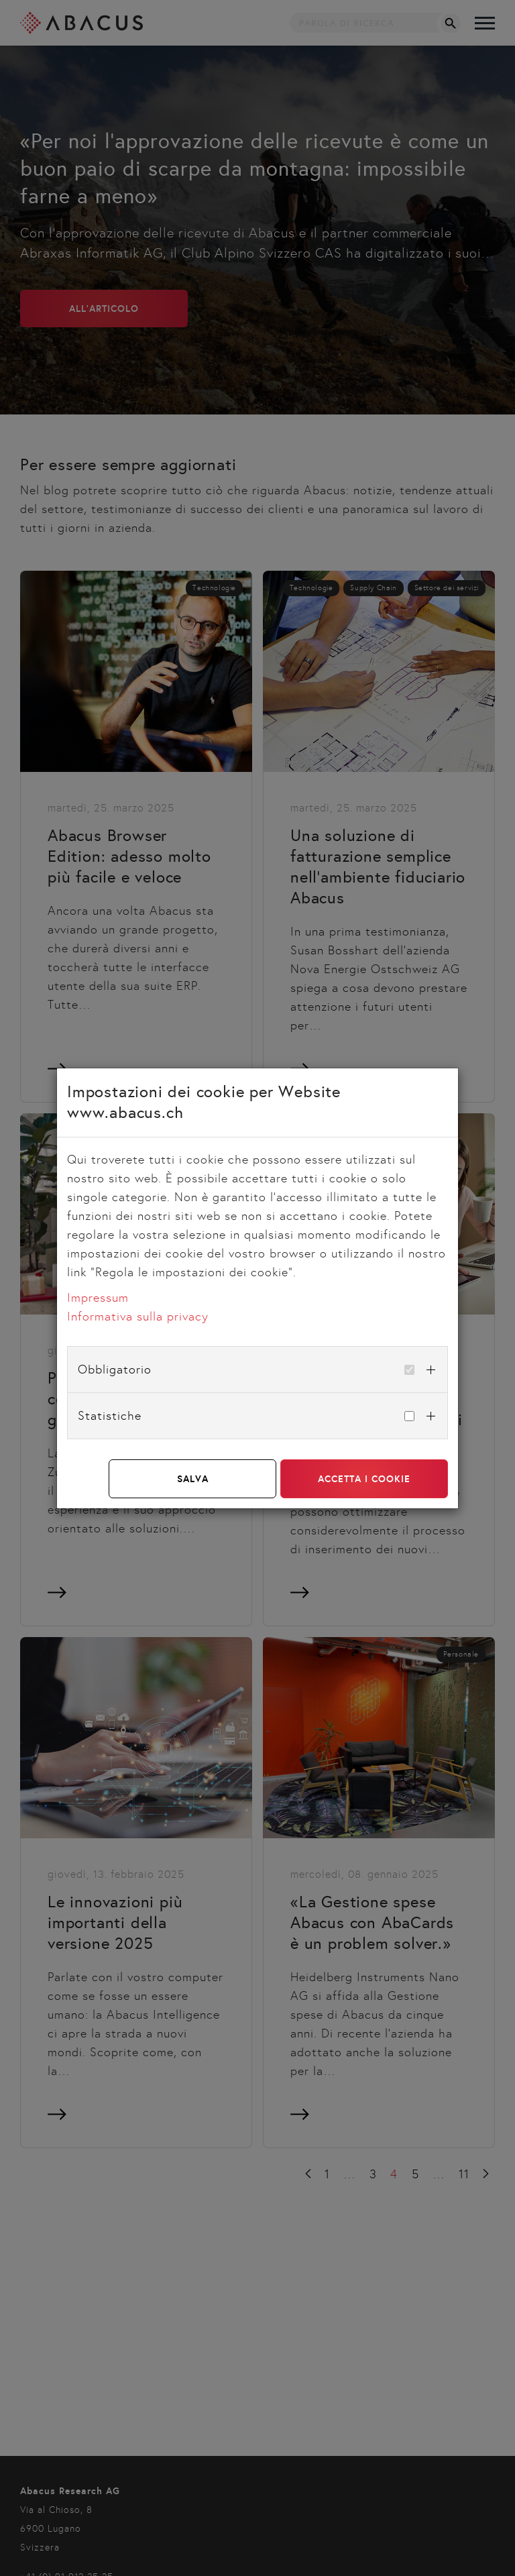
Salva (193, 1479)
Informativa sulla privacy (138, 1316)
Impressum (98, 1297)
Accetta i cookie (364, 1479)
